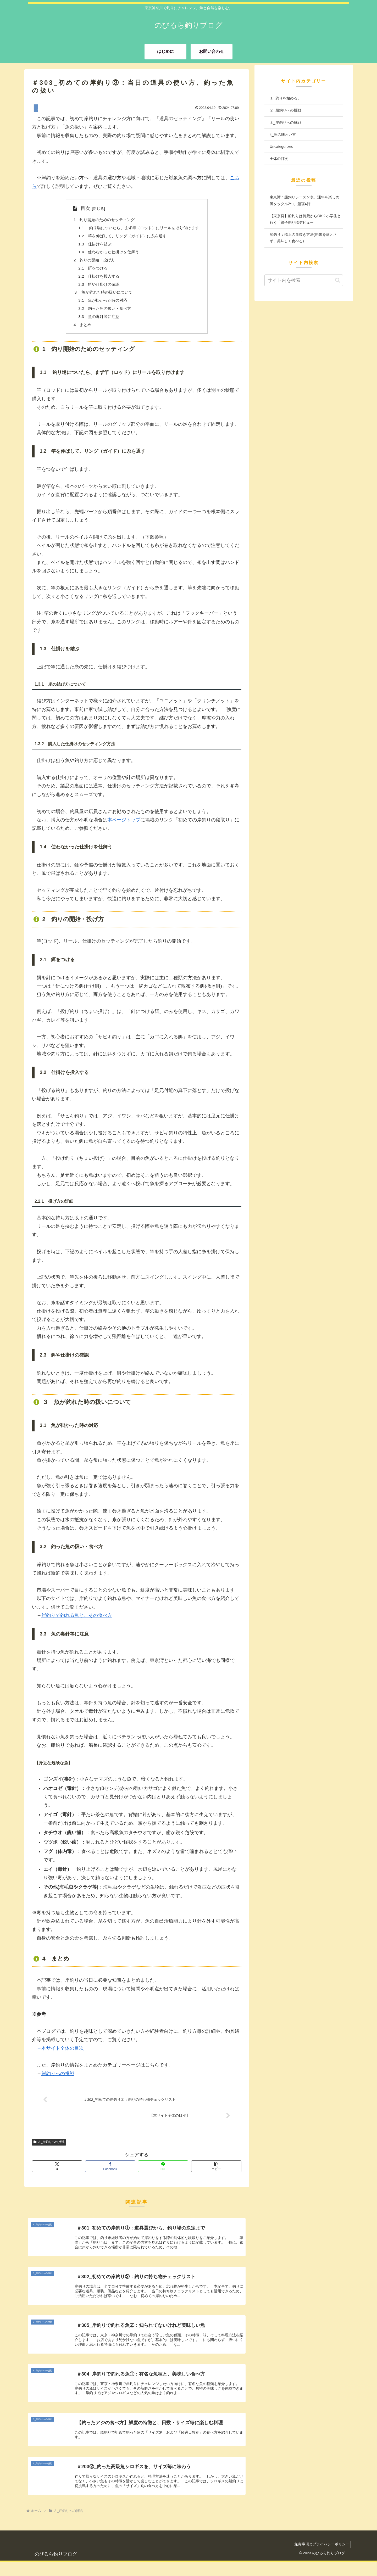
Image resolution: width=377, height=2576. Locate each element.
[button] (216, 2173)
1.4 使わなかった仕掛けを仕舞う (107, 253)
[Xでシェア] (57, 2173)
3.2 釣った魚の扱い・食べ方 (103, 313)
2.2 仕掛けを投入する (96, 279)
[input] (303, 280)
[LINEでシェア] (163, 2173)
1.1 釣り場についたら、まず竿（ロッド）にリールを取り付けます (139, 228)
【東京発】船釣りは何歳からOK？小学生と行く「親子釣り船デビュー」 (305, 219)
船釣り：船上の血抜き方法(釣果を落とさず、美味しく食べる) (303, 237)
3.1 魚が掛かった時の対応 (101, 305)
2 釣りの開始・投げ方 (91, 262)
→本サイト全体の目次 (60, 2054)
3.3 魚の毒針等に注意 (96, 322)
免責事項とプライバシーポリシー (320, 2558)
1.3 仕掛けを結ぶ (92, 245)
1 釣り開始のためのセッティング (102, 220)
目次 (81, 208)
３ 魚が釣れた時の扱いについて (100, 296)
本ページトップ (123, 825)
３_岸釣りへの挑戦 (49, 2149)
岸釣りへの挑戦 (57, 2079)
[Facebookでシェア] (110, 2173)
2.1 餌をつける (90, 270)
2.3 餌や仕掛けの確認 (96, 287)
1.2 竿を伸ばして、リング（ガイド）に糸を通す (122, 237)
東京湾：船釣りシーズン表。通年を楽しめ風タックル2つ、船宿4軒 (304, 200)
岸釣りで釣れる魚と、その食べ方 (76, 1621)
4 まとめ (78, 330)
